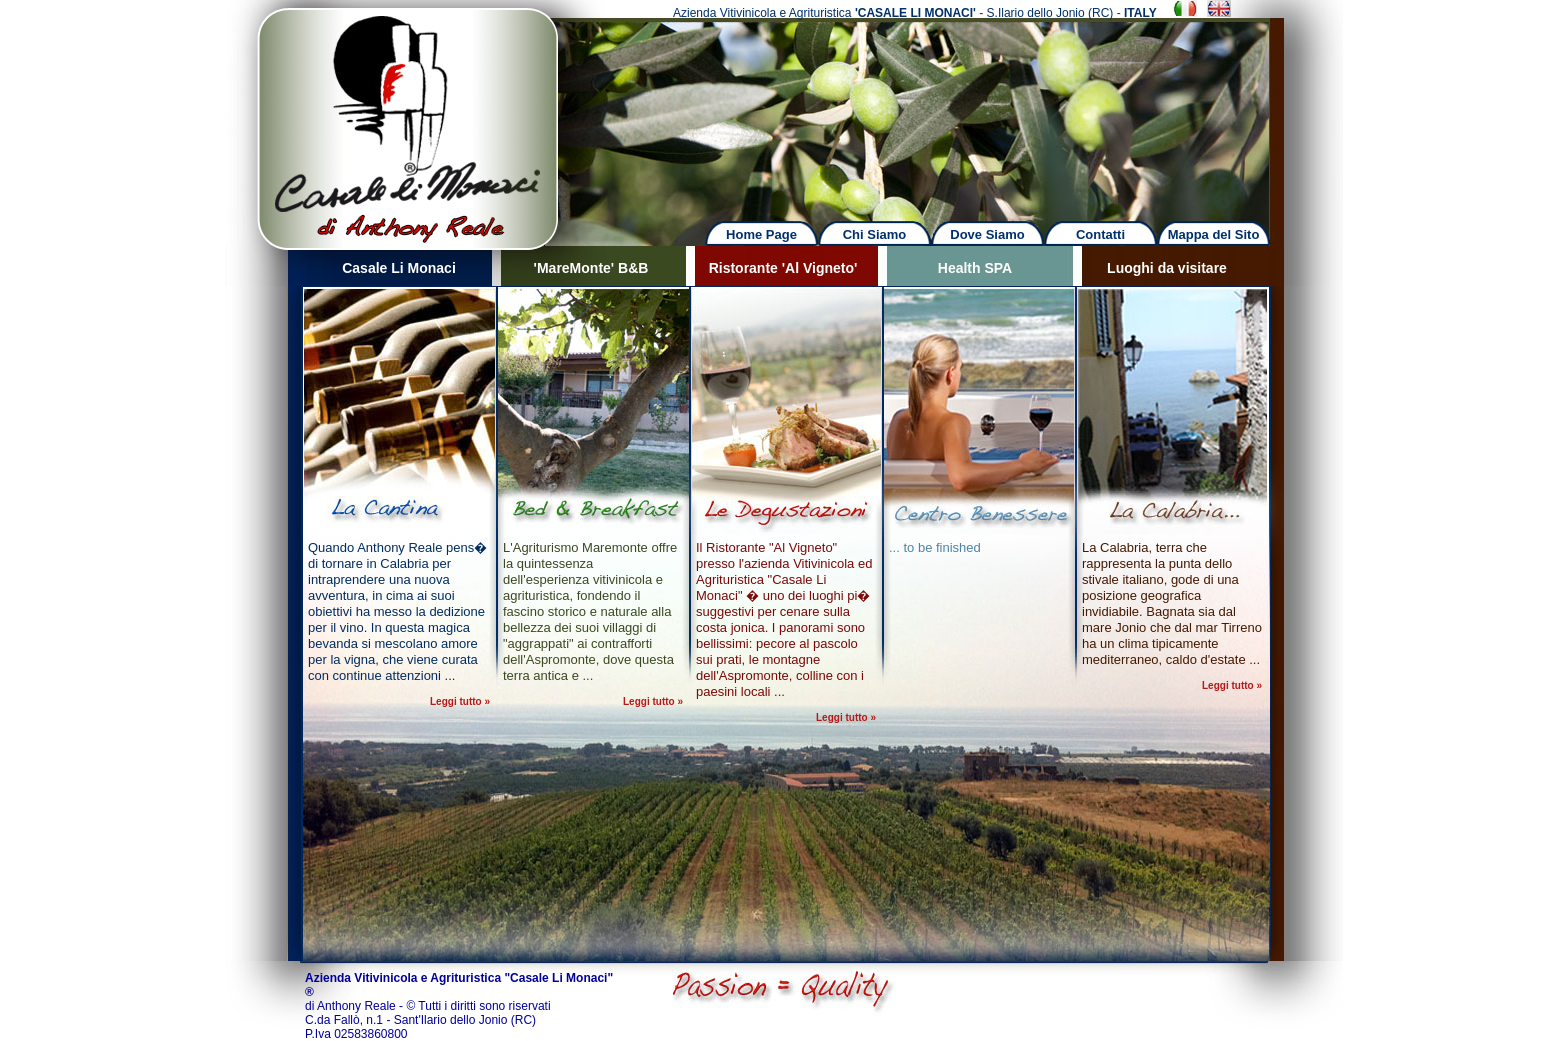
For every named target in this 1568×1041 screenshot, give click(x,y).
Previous (210, 109)
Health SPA (975, 268)
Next (936, 109)
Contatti (1100, 234)
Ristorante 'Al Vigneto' (783, 268)
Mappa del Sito (1214, 234)
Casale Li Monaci (399, 268)
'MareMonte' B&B (591, 268)
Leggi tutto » (460, 701)
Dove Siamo (987, 234)
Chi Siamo (875, 234)
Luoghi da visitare (1167, 268)
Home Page (761, 234)
